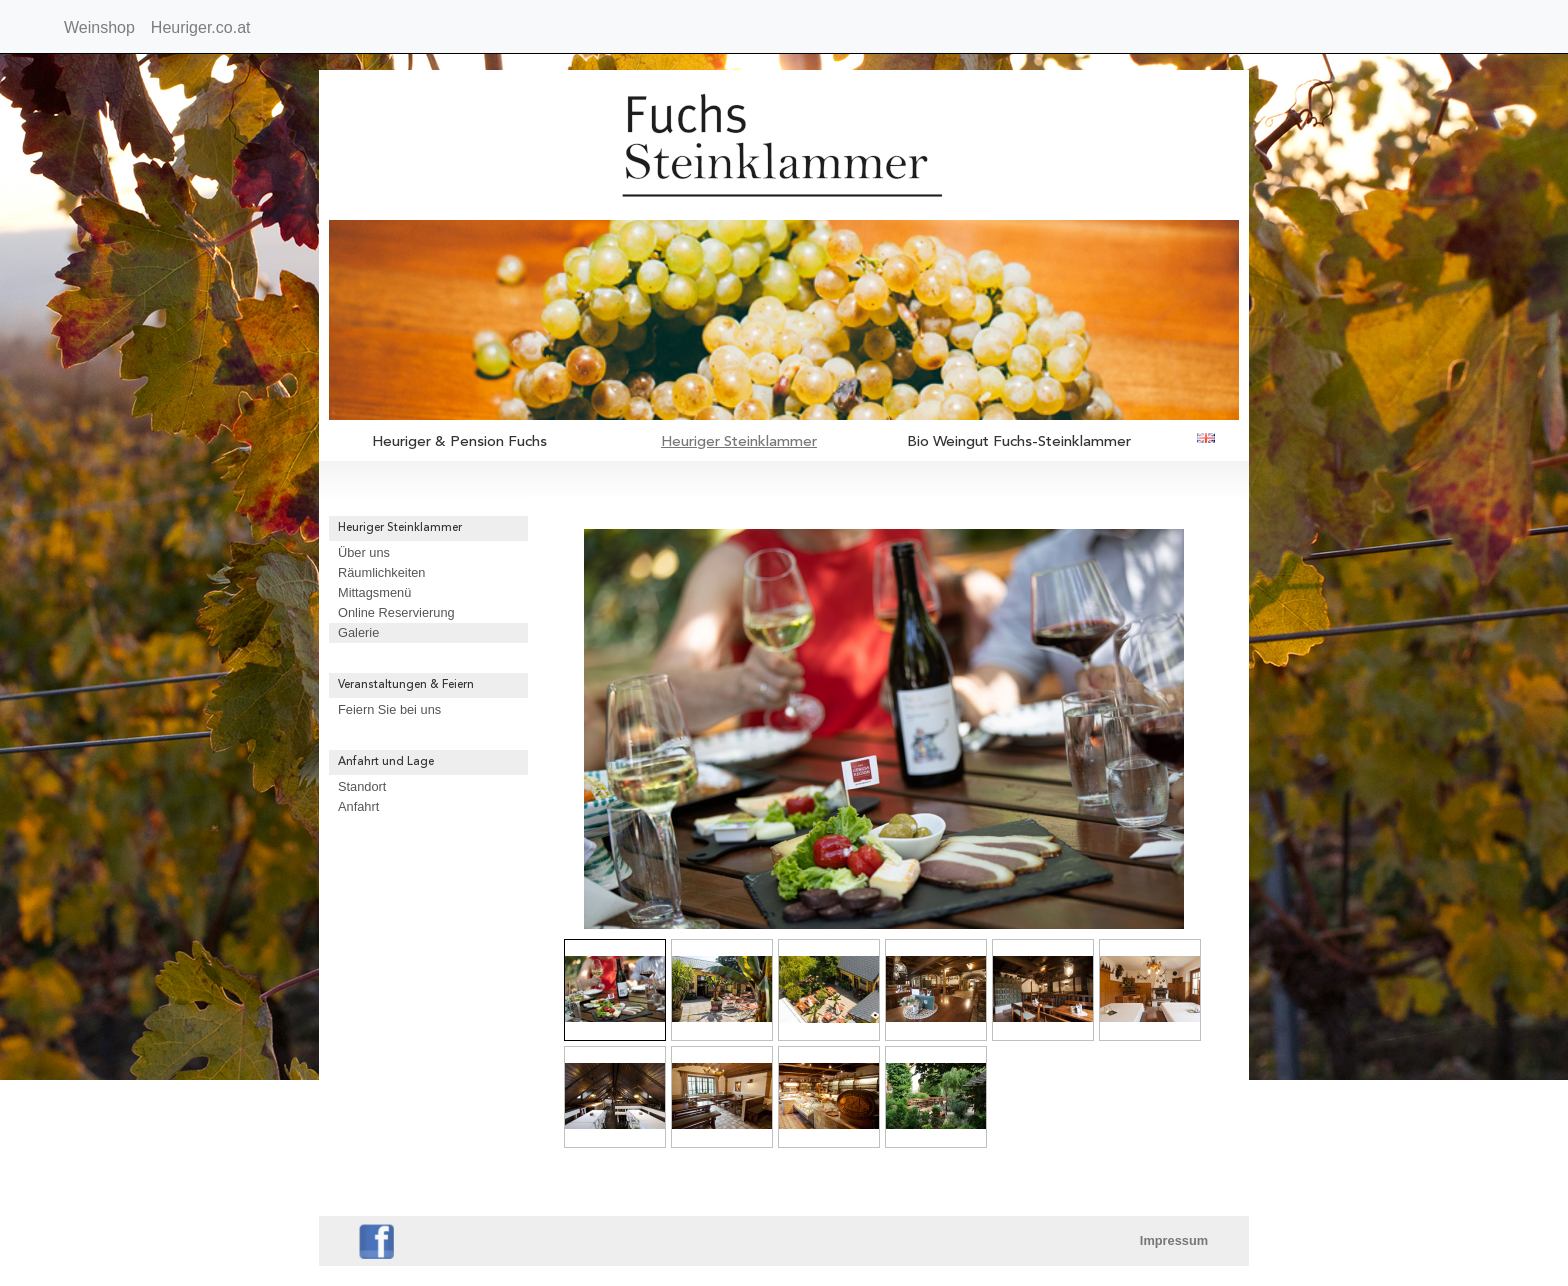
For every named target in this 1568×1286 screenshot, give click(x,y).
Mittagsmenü (374, 592)
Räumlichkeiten (382, 572)
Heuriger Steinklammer (739, 442)
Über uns (364, 552)
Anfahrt (358, 806)
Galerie (358, 632)
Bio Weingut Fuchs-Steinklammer (1019, 442)
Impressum (1174, 1240)
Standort (362, 786)
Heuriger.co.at (201, 27)
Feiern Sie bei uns (389, 709)
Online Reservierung (396, 612)
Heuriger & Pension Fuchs (459, 442)
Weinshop (99, 27)
